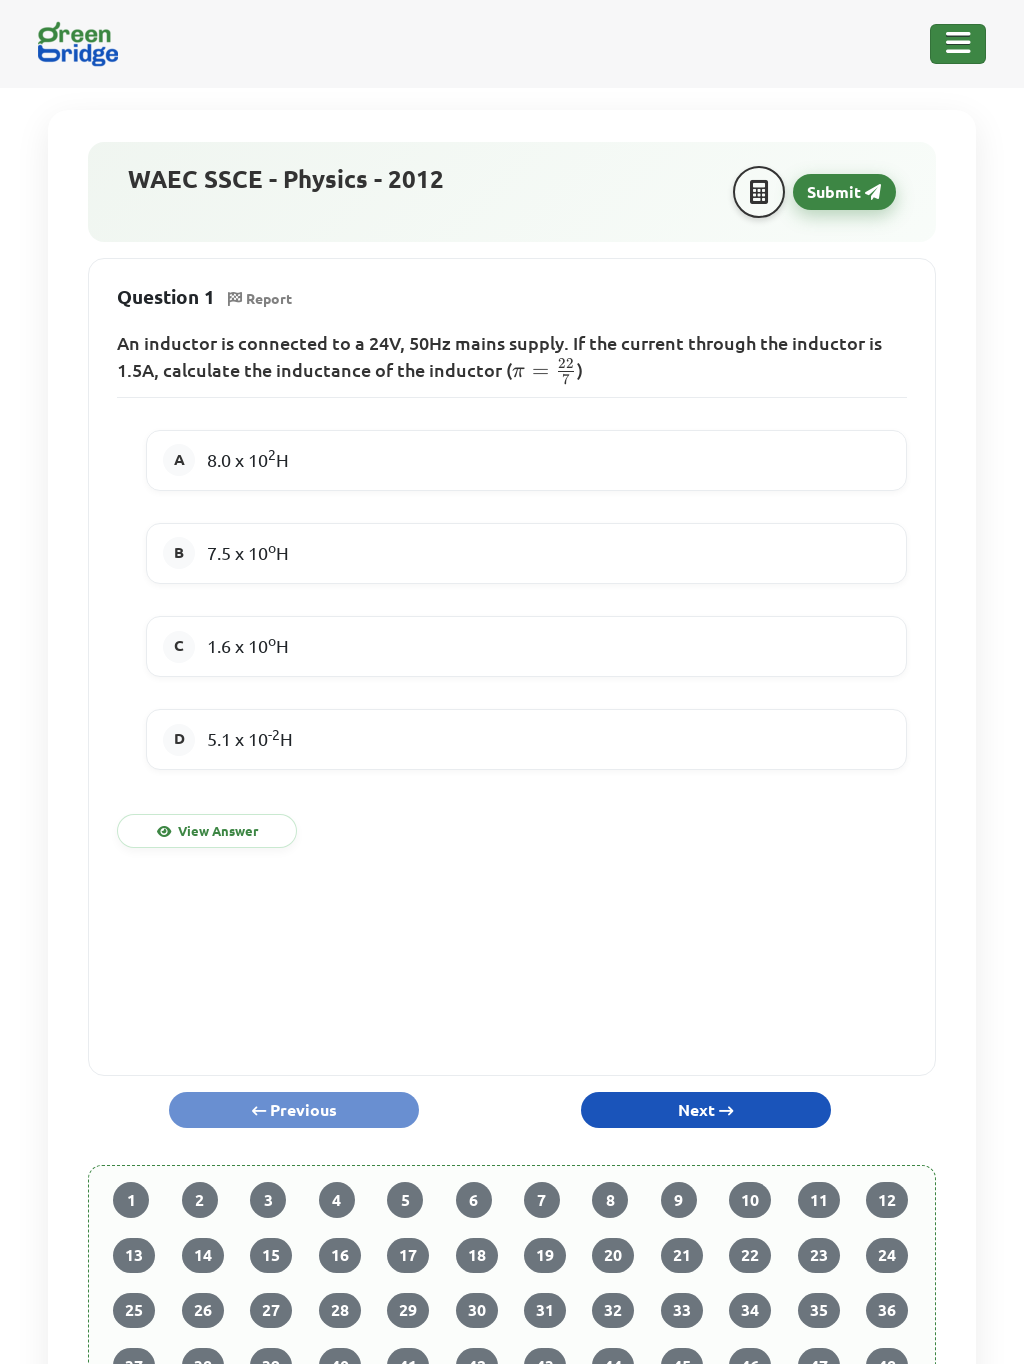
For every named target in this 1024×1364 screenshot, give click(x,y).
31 (545, 1310)
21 (682, 1255)
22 (750, 1255)
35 (819, 1310)
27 (271, 1310)
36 (887, 1310)
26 (203, 1310)
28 (340, 1310)
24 (887, 1255)
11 (819, 1200)
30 (477, 1310)
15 (271, 1255)
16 (340, 1255)
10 (750, 1200)
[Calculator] (759, 192)
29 (408, 1310)
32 (613, 1310)
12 (887, 1200)
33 (682, 1310)
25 (134, 1310)
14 (203, 1255)
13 (134, 1255)
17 (408, 1255)
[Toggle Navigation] (958, 44)
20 (613, 1255)
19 (545, 1255)
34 (750, 1310)
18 (477, 1255)
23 (819, 1255)
